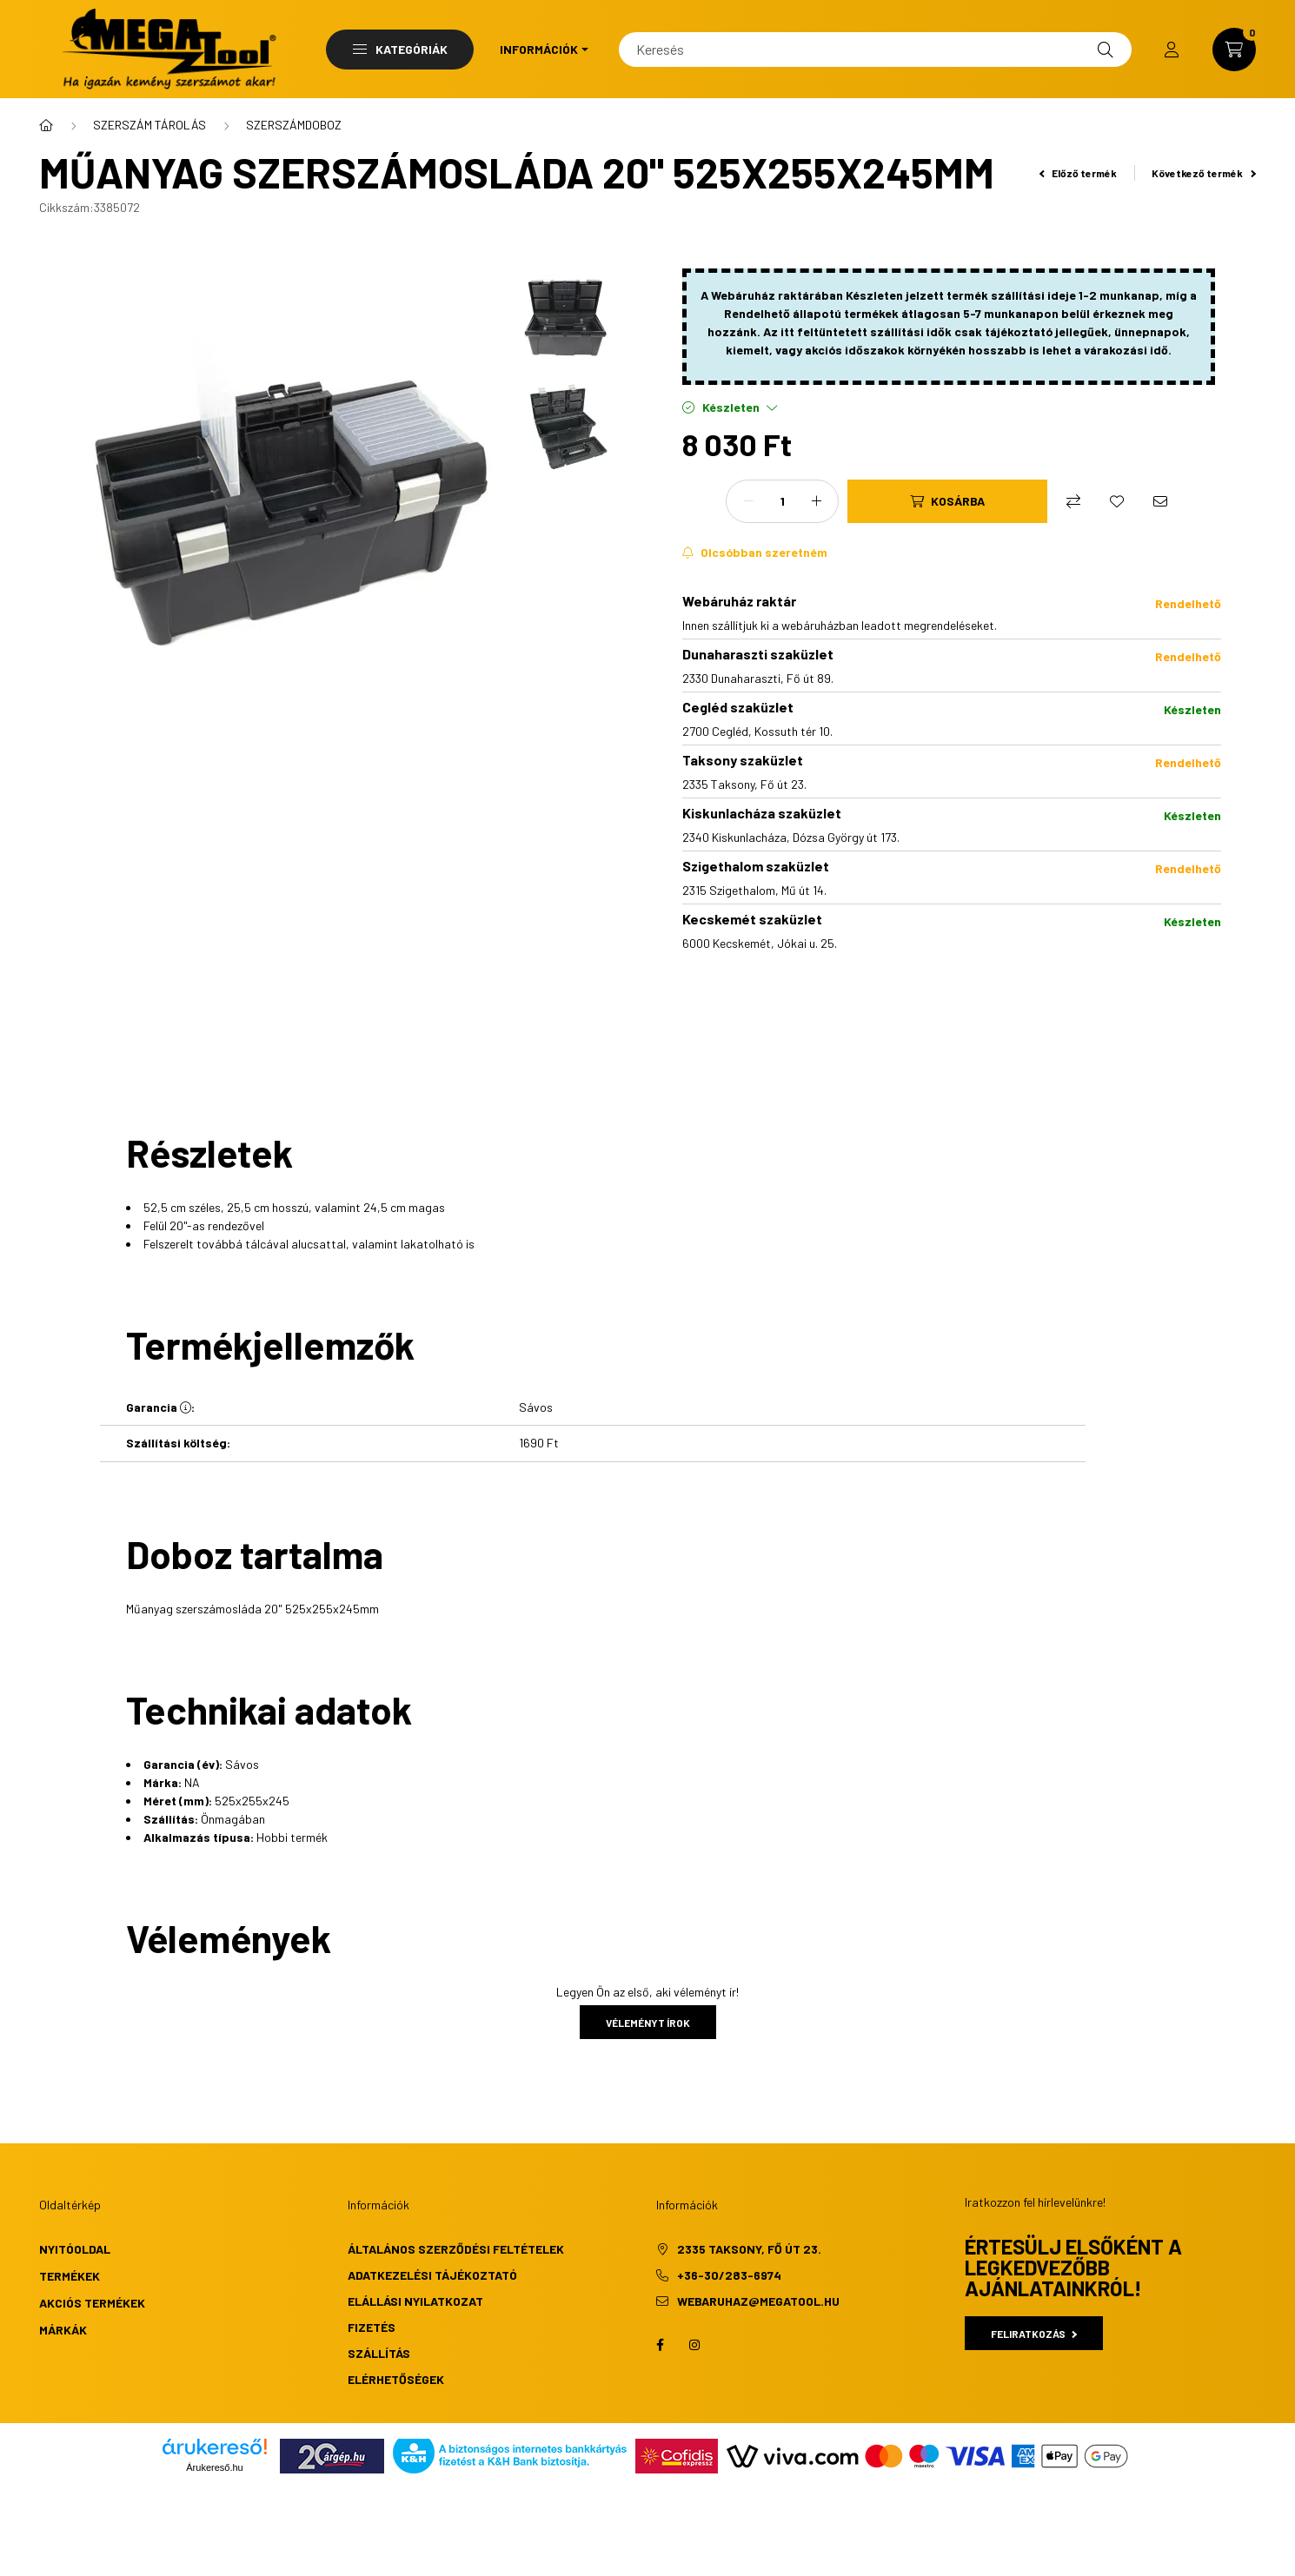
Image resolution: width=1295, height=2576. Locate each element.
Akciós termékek (92, 2302)
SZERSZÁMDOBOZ (294, 124)
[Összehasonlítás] (1073, 501)
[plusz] (816, 501)
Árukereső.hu (214, 2467)
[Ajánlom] (1160, 501)
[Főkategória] (46, 125)
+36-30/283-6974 (729, 2275)
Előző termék (1078, 173)
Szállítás (379, 2353)
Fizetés (371, 2327)
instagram (694, 2345)
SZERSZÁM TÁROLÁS (149, 124)
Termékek (69, 2275)
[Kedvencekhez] (1116, 501)
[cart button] (1234, 49)
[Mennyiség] (782, 501)
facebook (659, 2345)
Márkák (63, 2329)
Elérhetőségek (396, 2379)
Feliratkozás (1034, 2334)
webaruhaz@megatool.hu (758, 2301)
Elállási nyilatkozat (415, 2301)
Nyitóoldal (74, 2249)
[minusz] (748, 501)
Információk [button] (539, 49)
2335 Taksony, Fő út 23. (749, 2249)
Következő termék (1204, 173)
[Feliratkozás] (754, 552)
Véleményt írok (648, 2022)
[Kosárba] (947, 501)
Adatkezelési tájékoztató (432, 2275)
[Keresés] (875, 49)
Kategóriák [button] (400, 49)
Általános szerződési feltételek (456, 2249)
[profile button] (1171, 49)
